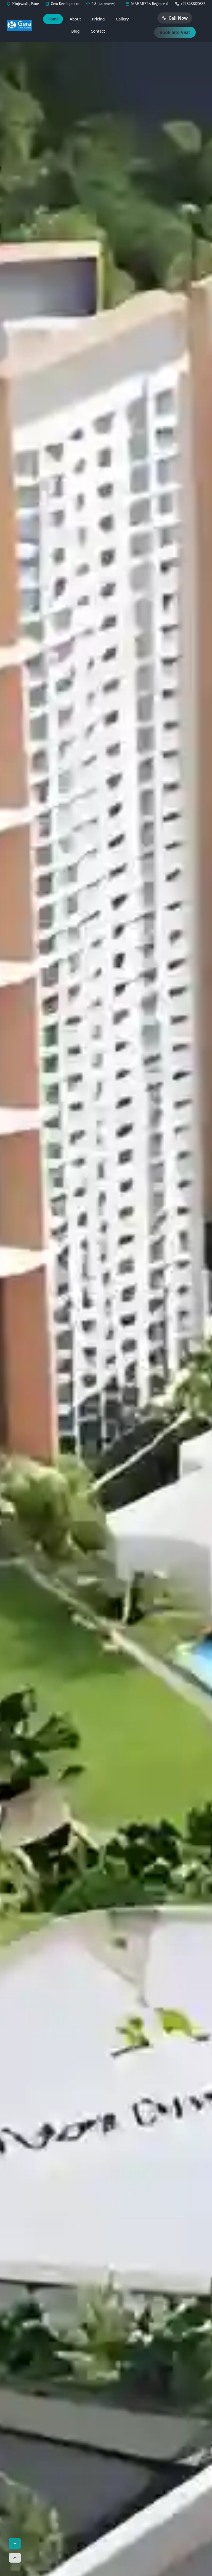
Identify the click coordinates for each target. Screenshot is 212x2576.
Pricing (98, 19)
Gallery (122, 19)
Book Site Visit (175, 32)
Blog (75, 31)
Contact (98, 31)
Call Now (175, 18)
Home (53, 19)
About (75, 19)
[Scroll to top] (15, 2558)
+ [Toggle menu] (15, 2544)
